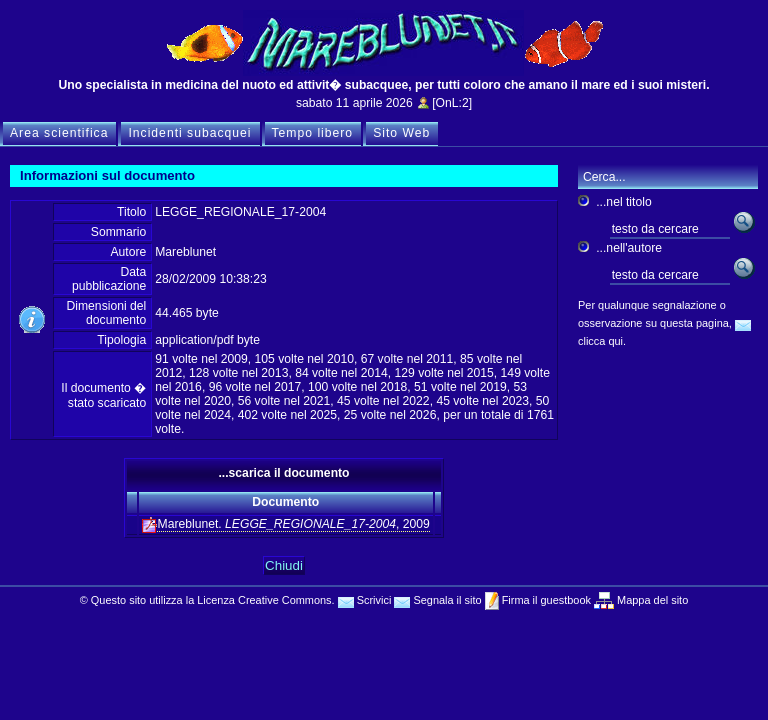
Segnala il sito (437, 600)
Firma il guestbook (545, 600)
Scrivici (365, 600)
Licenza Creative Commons (264, 600)
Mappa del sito (651, 600)
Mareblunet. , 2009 (286, 524)
